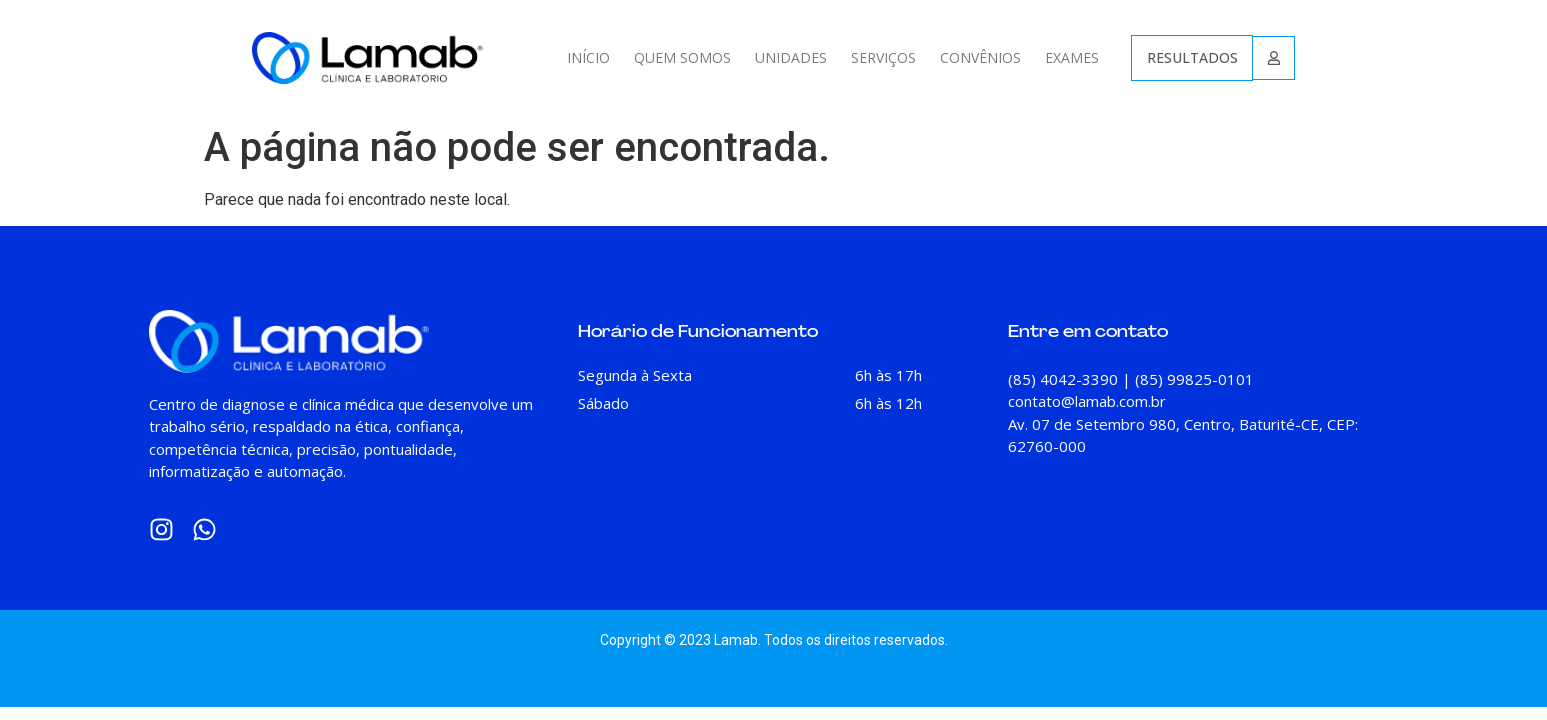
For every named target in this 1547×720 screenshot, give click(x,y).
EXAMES (1072, 57)
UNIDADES (791, 57)
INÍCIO (588, 57)
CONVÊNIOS (980, 57)
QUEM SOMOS (682, 57)
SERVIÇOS (883, 57)
